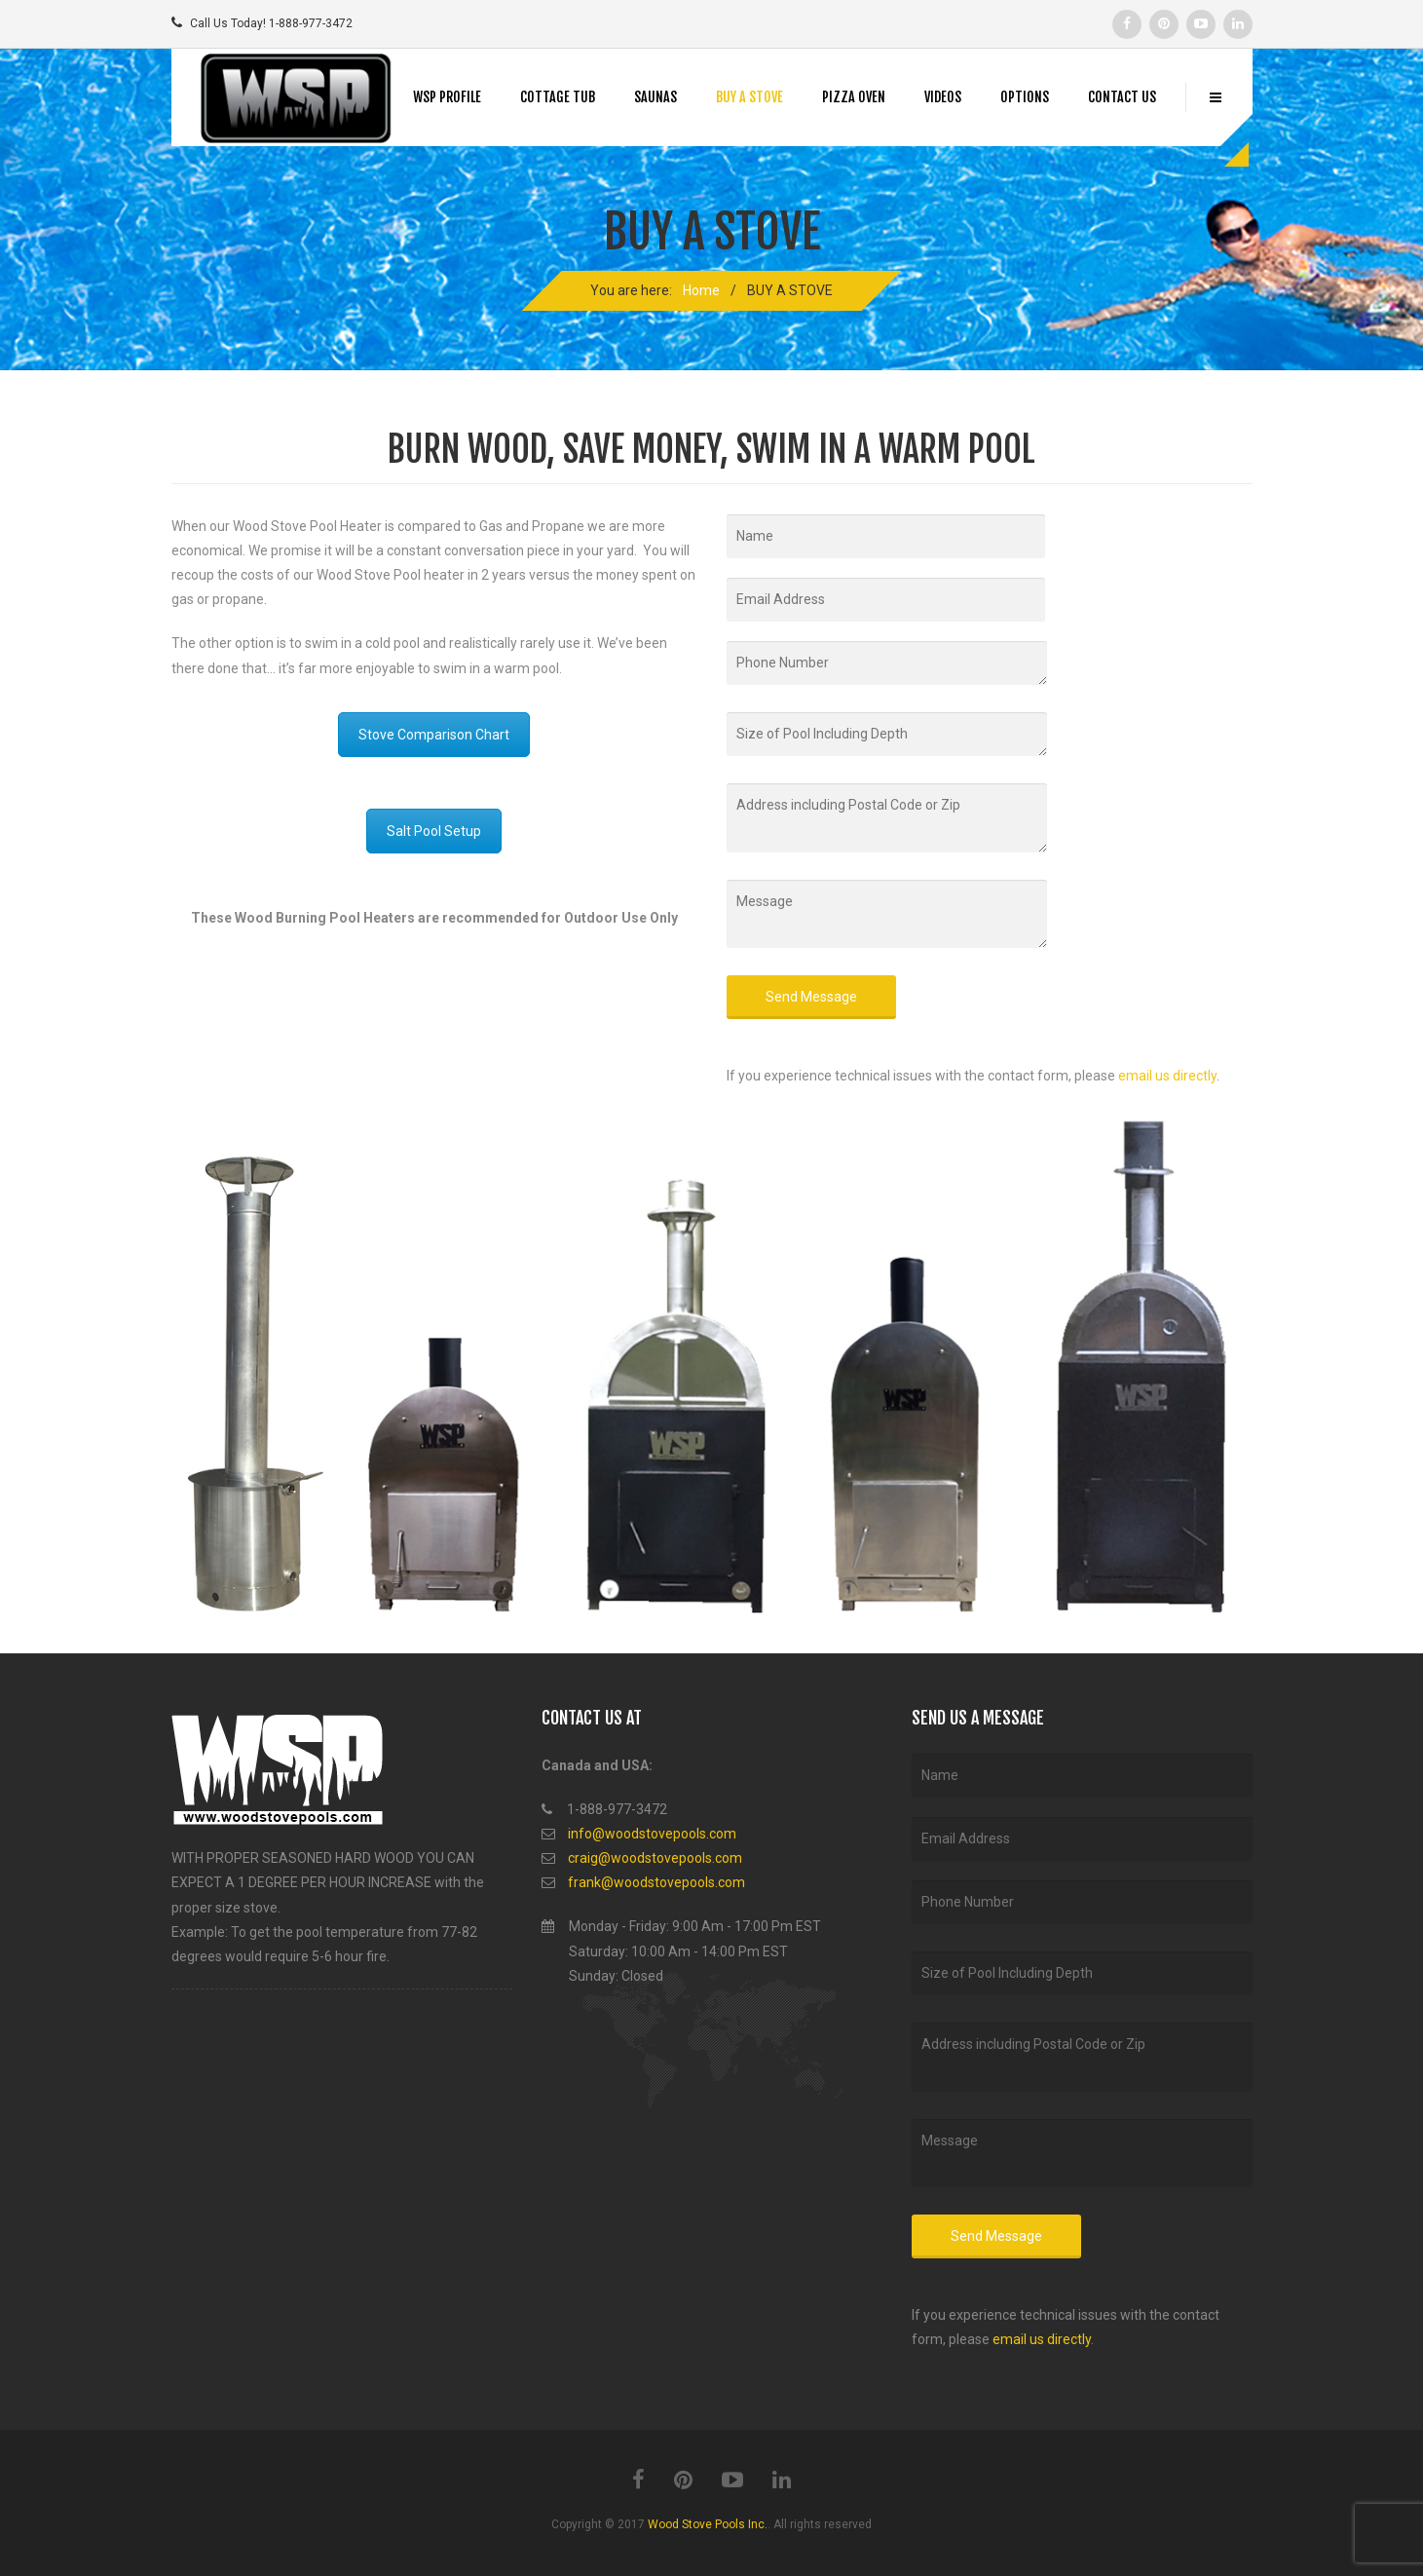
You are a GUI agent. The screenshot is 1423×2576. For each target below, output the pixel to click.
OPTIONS (1024, 97)
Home (701, 290)
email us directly (1167, 1075)
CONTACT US (1122, 97)
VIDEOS (942, 97)
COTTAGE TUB (557, 97)
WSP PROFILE (447, 97)
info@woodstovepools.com (652, 1833)
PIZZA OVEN (853, 97)
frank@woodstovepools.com (656, 1882)
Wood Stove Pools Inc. (708, 2524)
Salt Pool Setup (434, 831)
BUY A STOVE (749, 97)
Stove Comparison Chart (433, 734)
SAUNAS (655, 97)
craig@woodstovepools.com (655, 1858)
